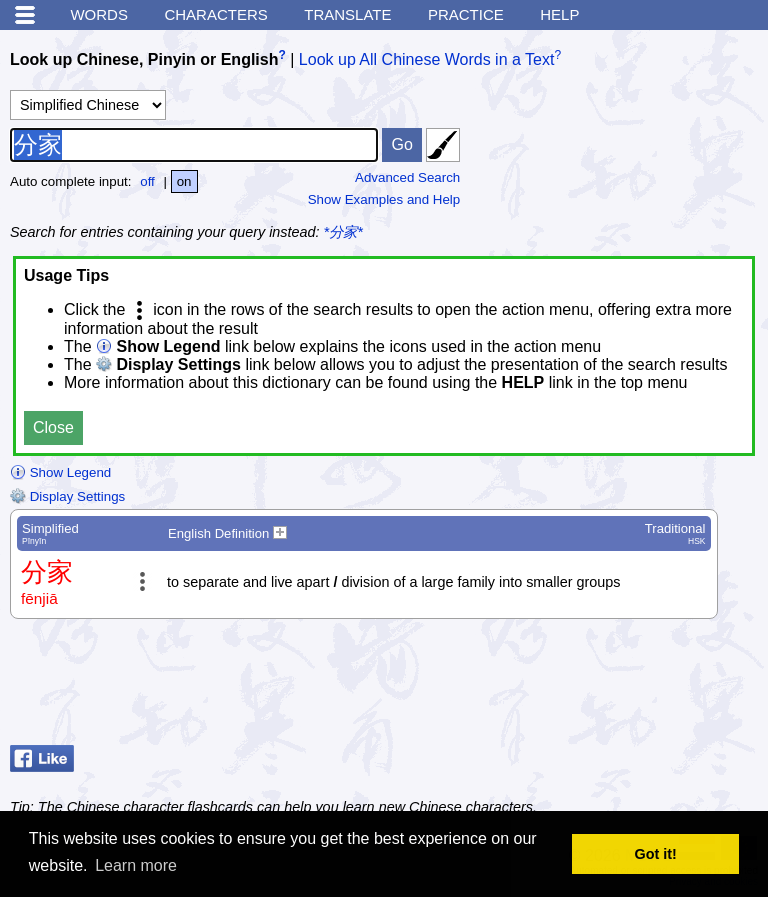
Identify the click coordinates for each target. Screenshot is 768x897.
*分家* (343, 232)
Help (559, 14)
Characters (215, 14)
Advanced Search (407, 177)
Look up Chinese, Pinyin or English (144, 59)
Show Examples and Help (384, 199)
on (184, 181)
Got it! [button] (656, 854)
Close (53, 427)
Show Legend (60, 472)
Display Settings (67, 496)
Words (99, 14)
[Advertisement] (598, 687)
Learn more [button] (136, 865)
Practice (466, 14)
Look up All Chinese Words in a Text (427, 59)
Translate (347, 14)
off (147, 181)
